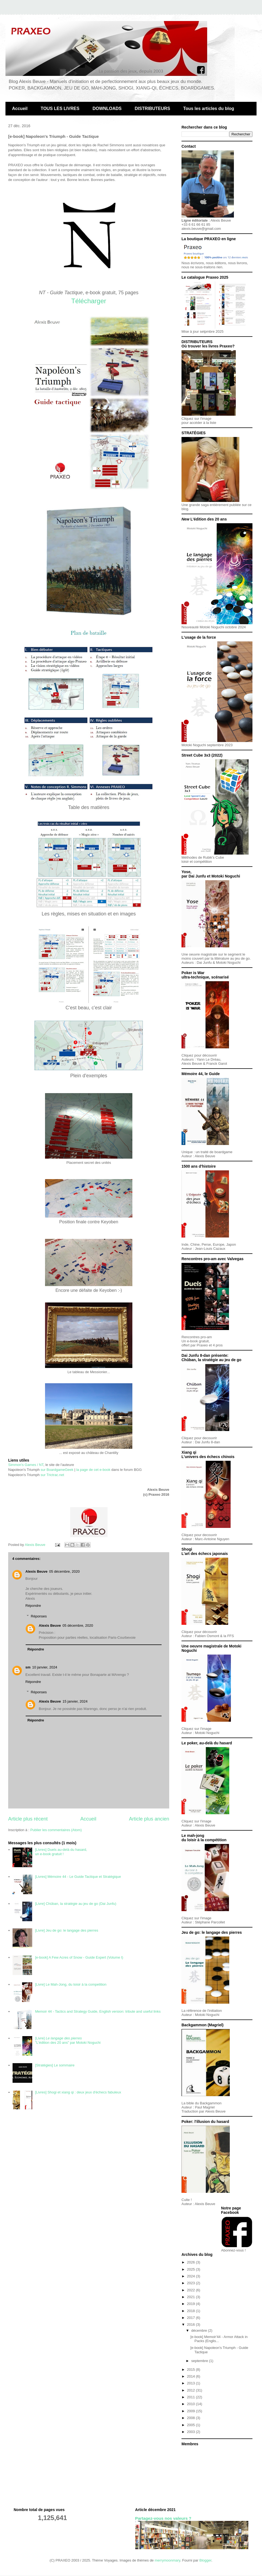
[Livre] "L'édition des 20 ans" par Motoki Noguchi (67, 2040)
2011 (191, 2397)
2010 (191, 2404)
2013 (191, 2383)
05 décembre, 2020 (64, 1571)
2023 (191, 2283)
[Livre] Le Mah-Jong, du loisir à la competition (70, 1984)
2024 (191, 2276)
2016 (191, 2324)
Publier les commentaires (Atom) (56, 1830)
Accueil (20, 108)
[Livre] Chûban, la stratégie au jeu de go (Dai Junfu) (75, 1904)
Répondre (33, 1606)
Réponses (39, 1616)
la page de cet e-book (93, 1470)
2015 (191, 2369)
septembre (200, 2361)
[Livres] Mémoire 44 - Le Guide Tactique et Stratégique (78, 1877)
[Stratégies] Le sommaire (55, 2065)
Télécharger (88, 301)
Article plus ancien (149, 1819)
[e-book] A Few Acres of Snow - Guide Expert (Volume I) (79, 1957)
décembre (199, 2330)
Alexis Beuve (36, 1571)
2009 (191, 2411)
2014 (191, 2376)
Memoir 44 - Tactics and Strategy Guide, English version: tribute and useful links (97, 2011)
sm (28, 1667)
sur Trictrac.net (52, 1475)
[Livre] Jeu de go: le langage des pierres (66, 1930)
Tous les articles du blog (208, 108)
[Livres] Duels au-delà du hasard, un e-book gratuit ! (61, 1852)
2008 (191, 2418)
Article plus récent (28, 1819)
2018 (191, 2311)
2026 (191, 2262)
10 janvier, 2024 (44, 1667)
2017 (191, 2318)
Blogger (205, 2560)
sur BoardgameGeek (57, 1470)
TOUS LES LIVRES (60, 108)
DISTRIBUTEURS (152, 108)
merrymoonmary (167, 2560)
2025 (191, 2269)
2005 (191, 2425)
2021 (191, 2297)
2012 (191, 2390)
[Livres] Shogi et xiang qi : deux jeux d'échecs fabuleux (78, 2092)
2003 (191, 2432)
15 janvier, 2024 (75, 1701)
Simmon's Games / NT (25, 1465)
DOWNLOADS (107, 108)
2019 (191, 2304)
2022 (191, 2290)
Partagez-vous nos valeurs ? (163, 2518)
